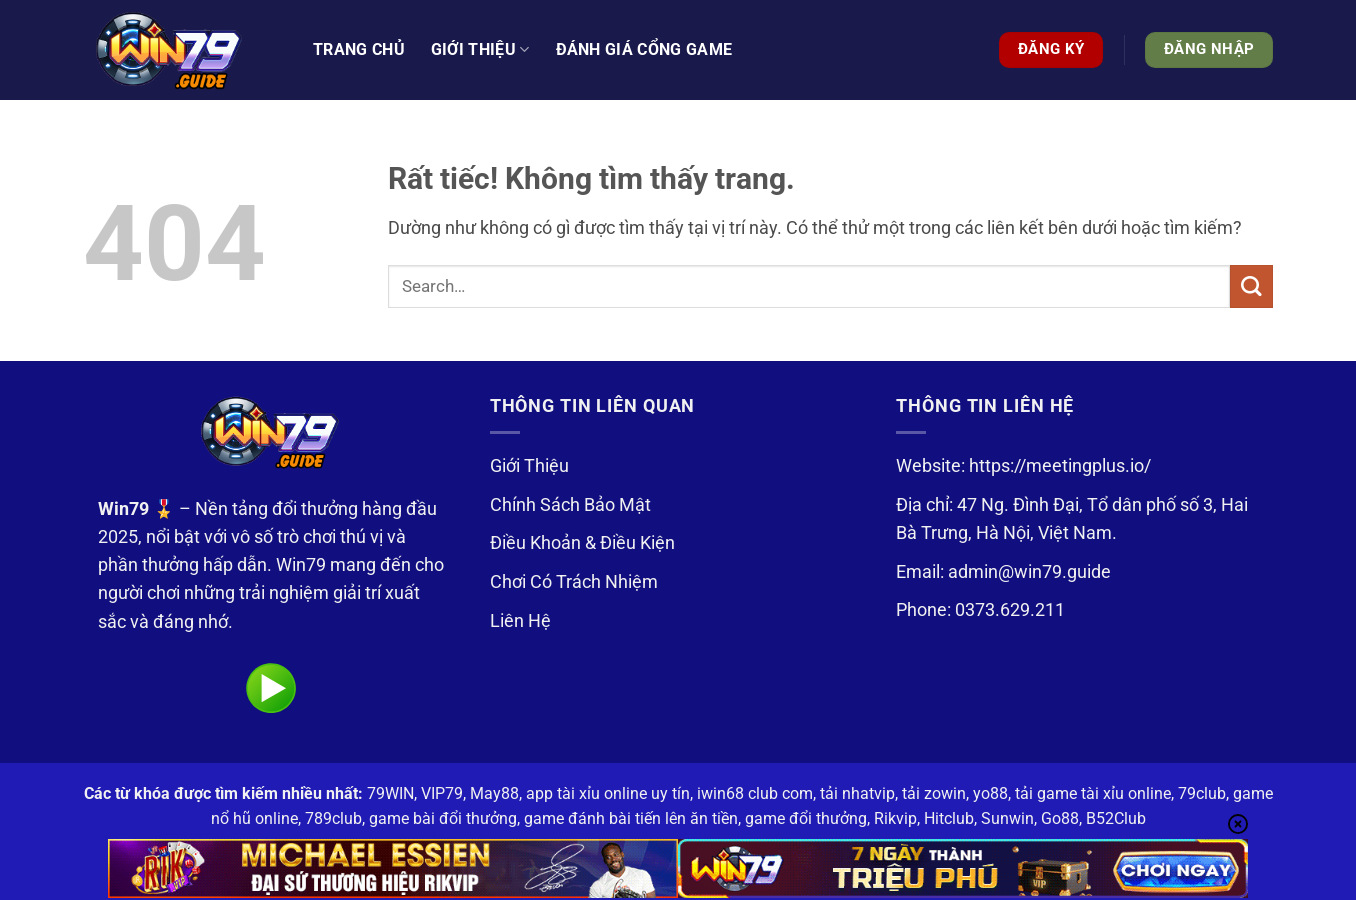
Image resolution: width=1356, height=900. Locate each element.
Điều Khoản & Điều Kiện (582, 543)
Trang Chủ (359, 49)
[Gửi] (1251, 286)
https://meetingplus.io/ (1060, 466)
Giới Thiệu (529, 466)
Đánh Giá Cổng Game (644, 49)
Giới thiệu (480, 50)
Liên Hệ (520, 621)
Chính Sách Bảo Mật (570, 505)
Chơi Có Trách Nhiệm (574, 582)
